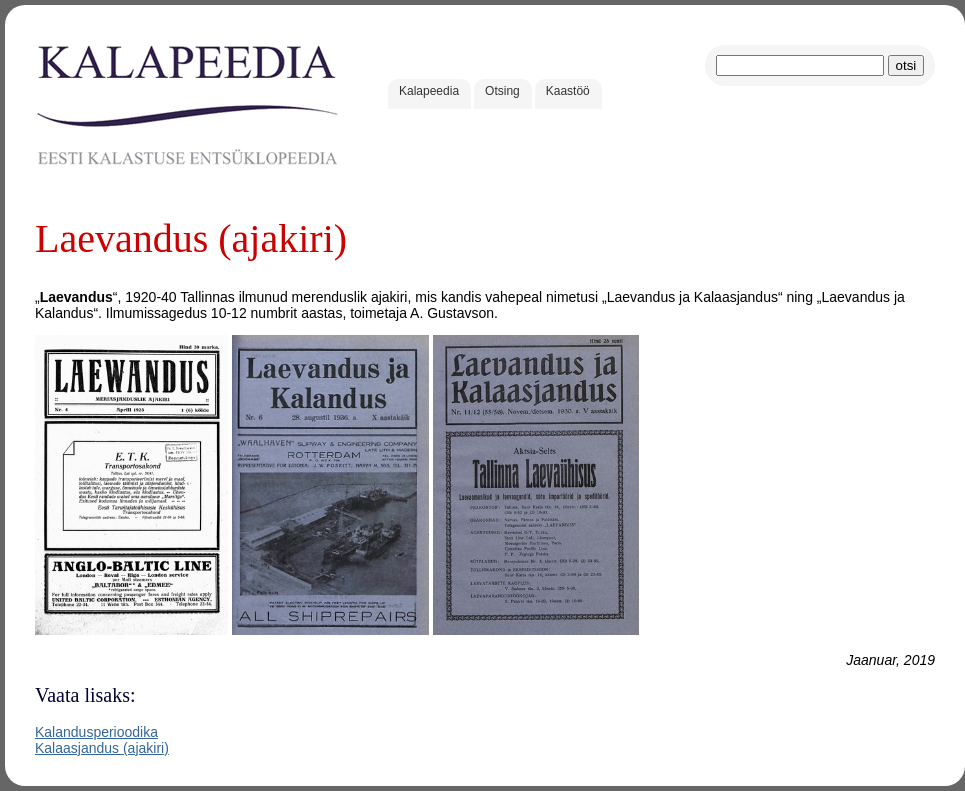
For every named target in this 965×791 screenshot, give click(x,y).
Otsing (502, 91)
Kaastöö (568, 91)
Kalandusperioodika (96, 732)
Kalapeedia (429, 91)
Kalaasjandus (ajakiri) (102, 748)
